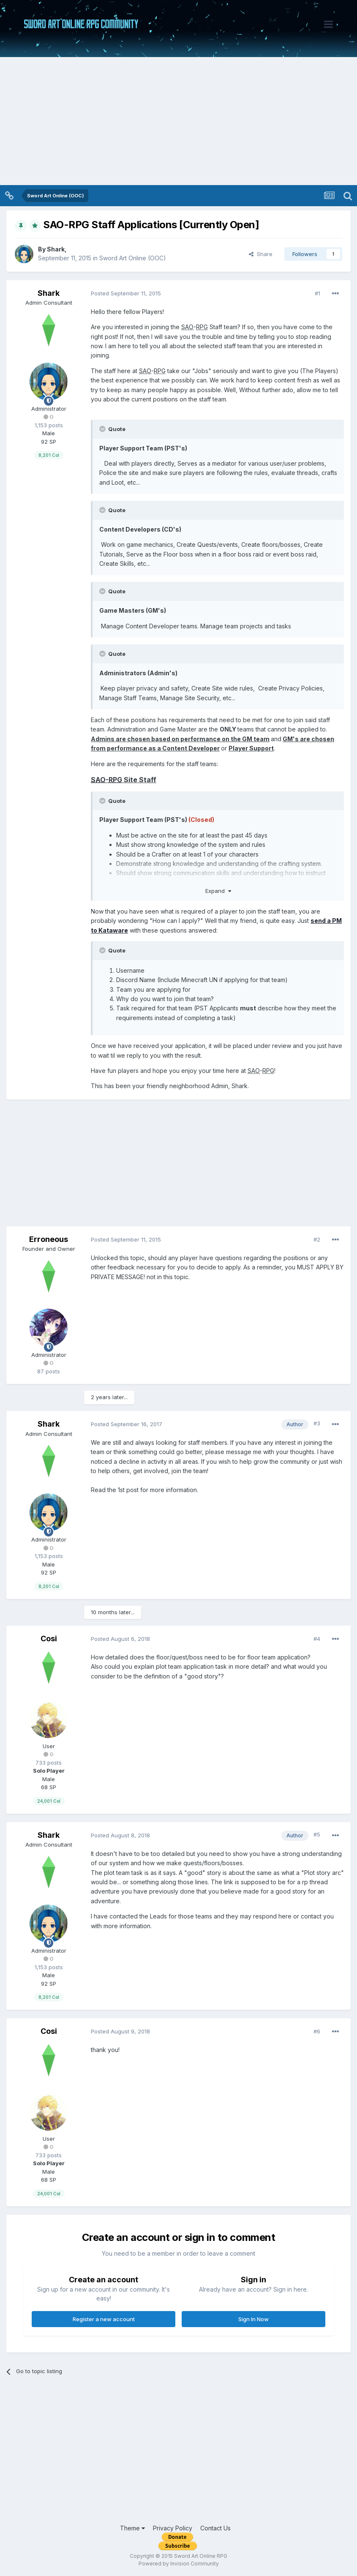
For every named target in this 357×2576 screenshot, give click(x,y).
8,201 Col (48, 455)
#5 (316, 1834)
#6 (316, 2031)
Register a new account (104, 2319)
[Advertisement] (178, 122)
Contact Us (215, 2528)
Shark (56, 249)
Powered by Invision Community (179, 2563)
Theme (132, 2528)
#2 (316, 1239)
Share (261, 254)
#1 (317, 293)
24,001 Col (48, 1801)
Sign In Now (253, 2319)
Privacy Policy (172, 2528)
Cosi (49, 1638)
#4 (316, 1638)
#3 (316, 1423)
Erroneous (48, 1239)
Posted (126, 293)
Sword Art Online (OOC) (132, 258)
